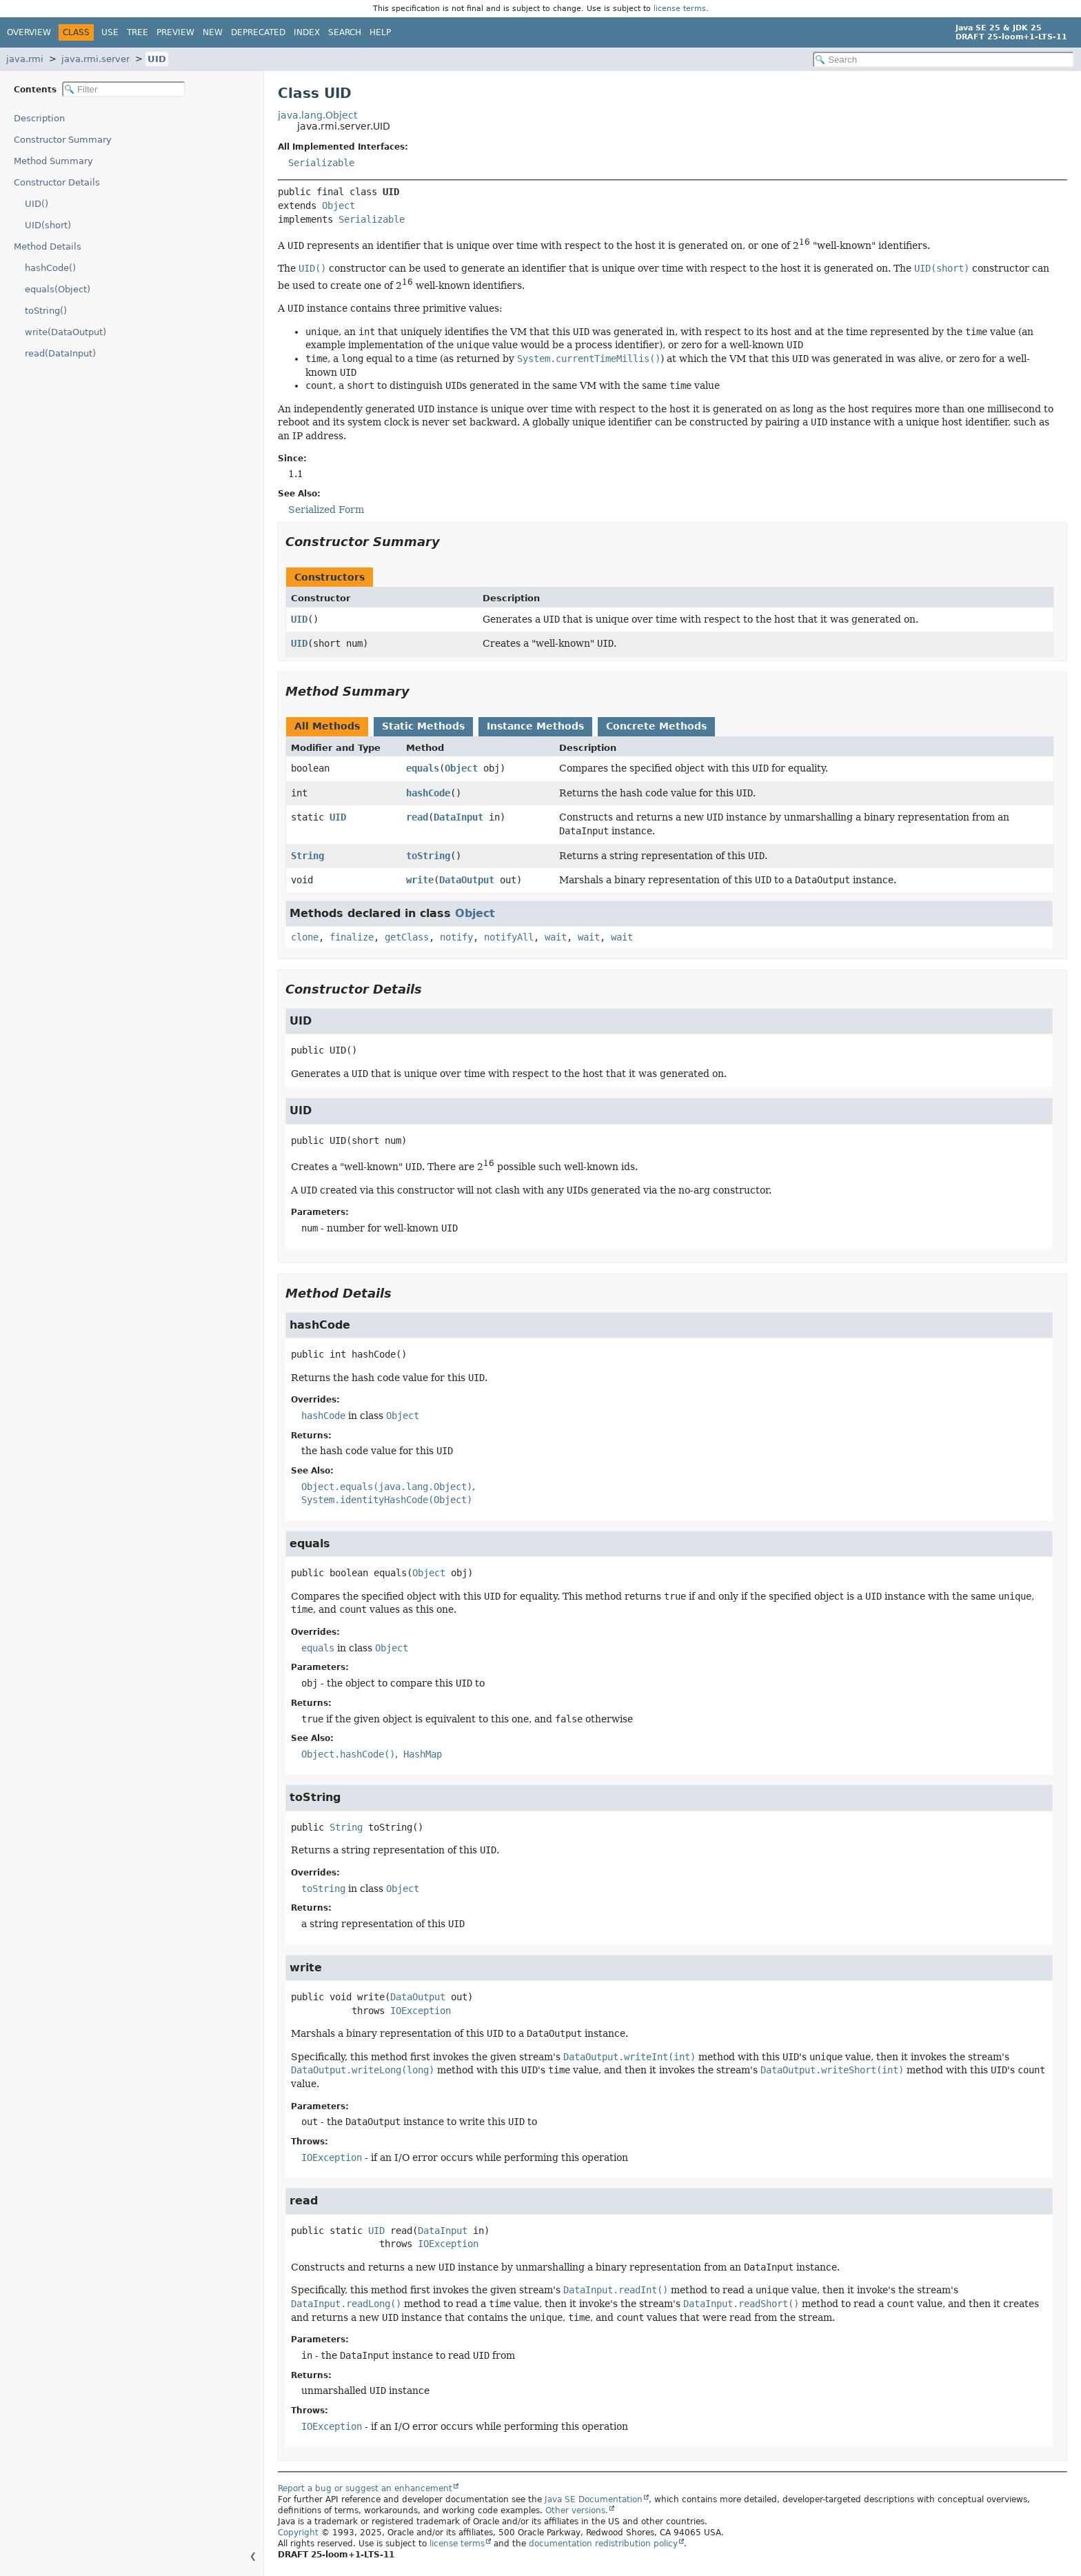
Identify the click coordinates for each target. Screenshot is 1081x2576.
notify (456, 937)
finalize (352, 937)
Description (39, 118)
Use (110, 32)
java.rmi (24, 59)
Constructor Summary (63, 139)
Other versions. (576, 2510)
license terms (680, 8)
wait (556, 937)
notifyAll (509, 937)
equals (422, 768)
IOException (420, 2010)
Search (344, 32)
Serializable (321, 162)
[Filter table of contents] (123, 89)
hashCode (428, 792)
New (213, 32)
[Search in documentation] (943, 60)
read (417, 817)
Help (380, 32)
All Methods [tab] (327, 726)
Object (338, 205)
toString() (46, 310)
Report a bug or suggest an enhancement (365, 2488)
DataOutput (466, 879)
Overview (29, 32)
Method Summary (53, 161)
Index (307, 32)
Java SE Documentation (594, 2499)
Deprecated (258, 32)
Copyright (298, 2532)
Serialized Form (326, 509)
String (307, 855)
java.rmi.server (95, 59)
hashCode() (50, 268)
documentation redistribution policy (603, 2543)
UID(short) (48, 225)
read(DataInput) (60, 353)
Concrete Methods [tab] (656, 726)
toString (428, 855)
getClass (407, 937)
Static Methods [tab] (423, 726)
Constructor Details (57, 182)
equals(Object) (57, 289)
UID (157, 59)
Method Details (47, 246)
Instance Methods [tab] (535, 726)
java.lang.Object (317, 115)
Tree (137, 32)
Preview (175, 32)
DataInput (458, 817)
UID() (36, 204)
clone (305, 937)
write (420, 879)
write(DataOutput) (65, 332)
